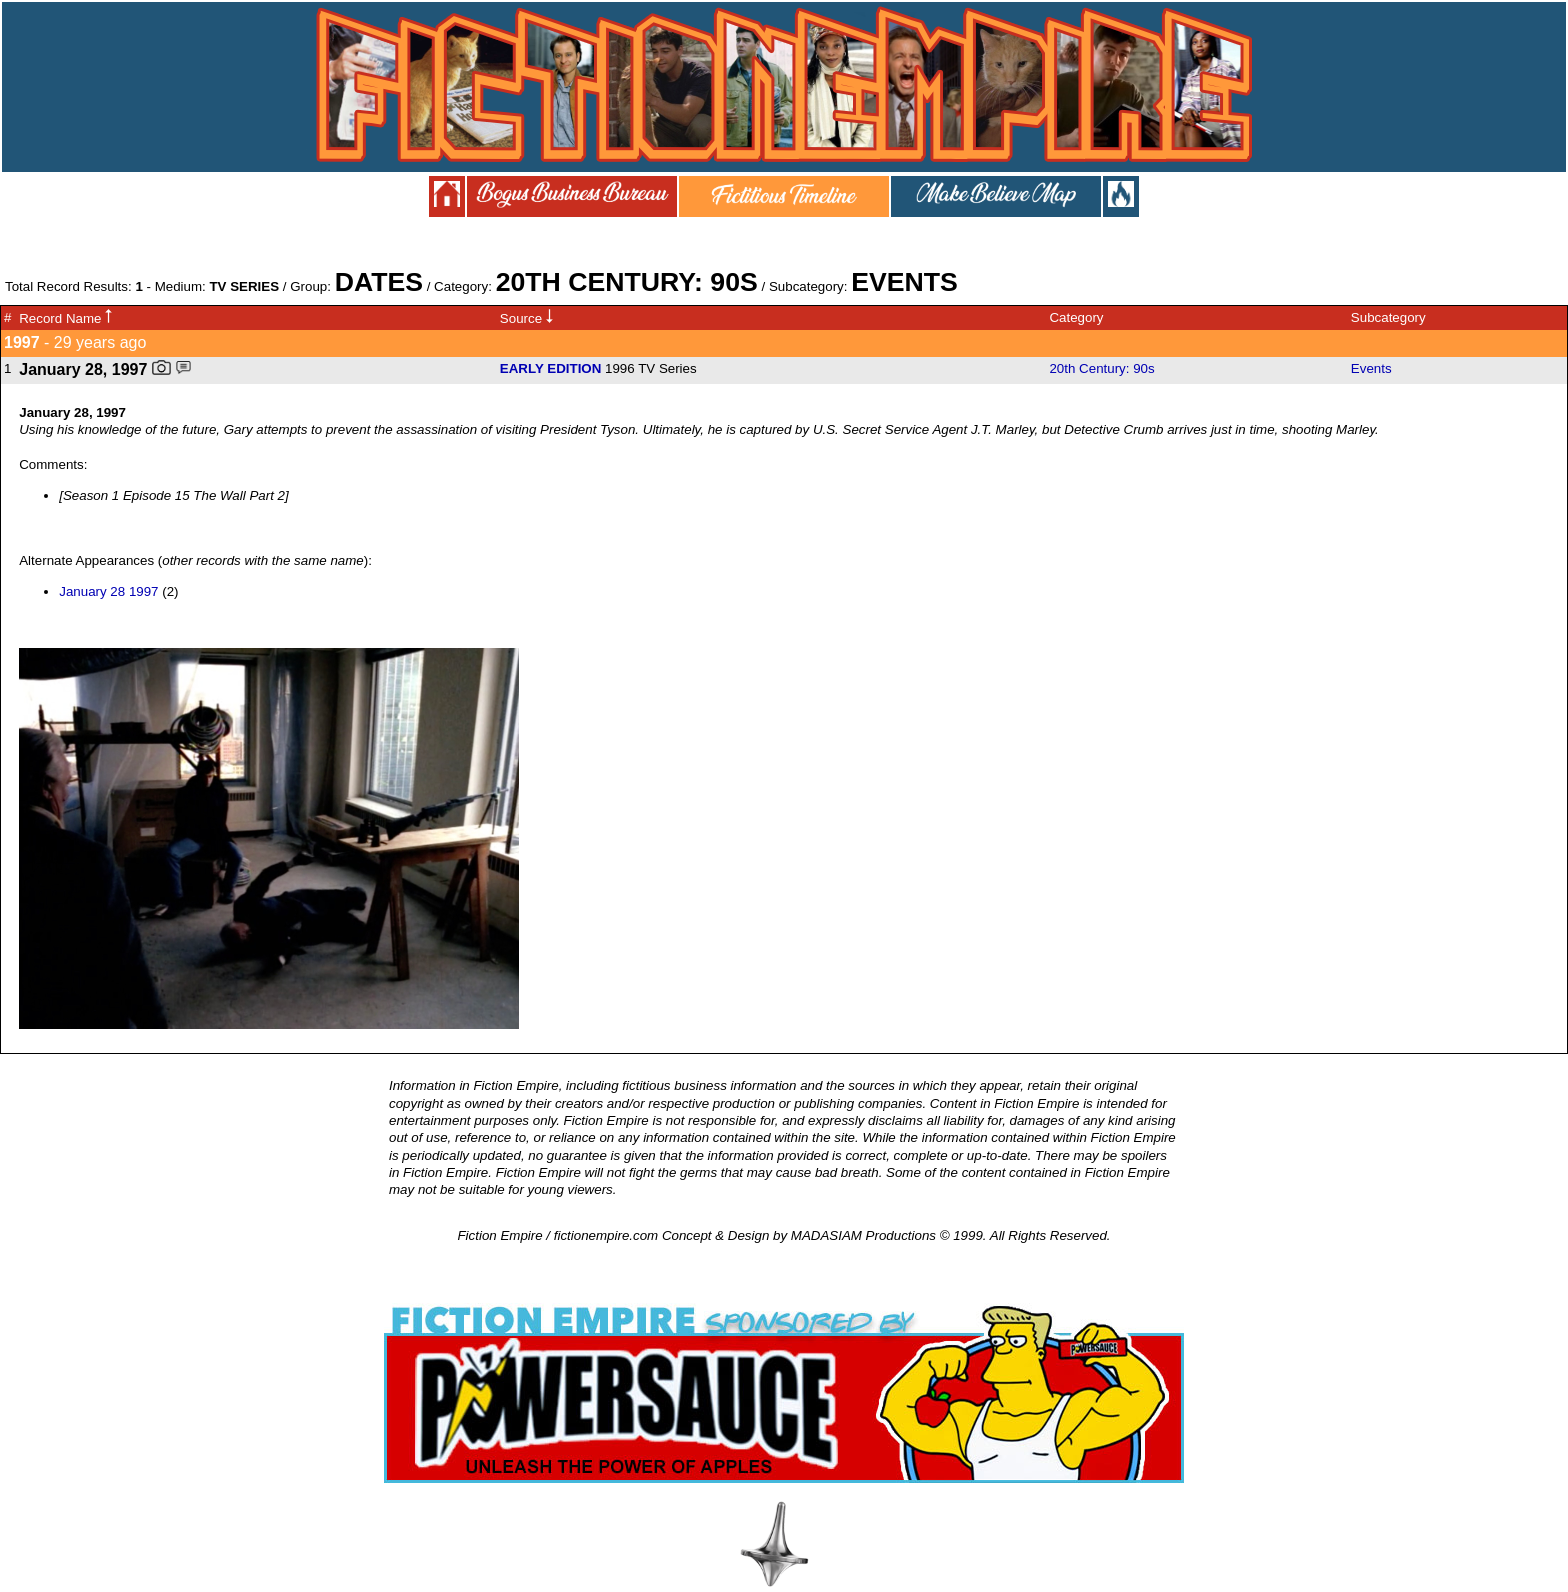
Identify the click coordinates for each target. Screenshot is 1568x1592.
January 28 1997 (108, 591)
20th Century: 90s (1101, 368)
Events (1371, 368)
